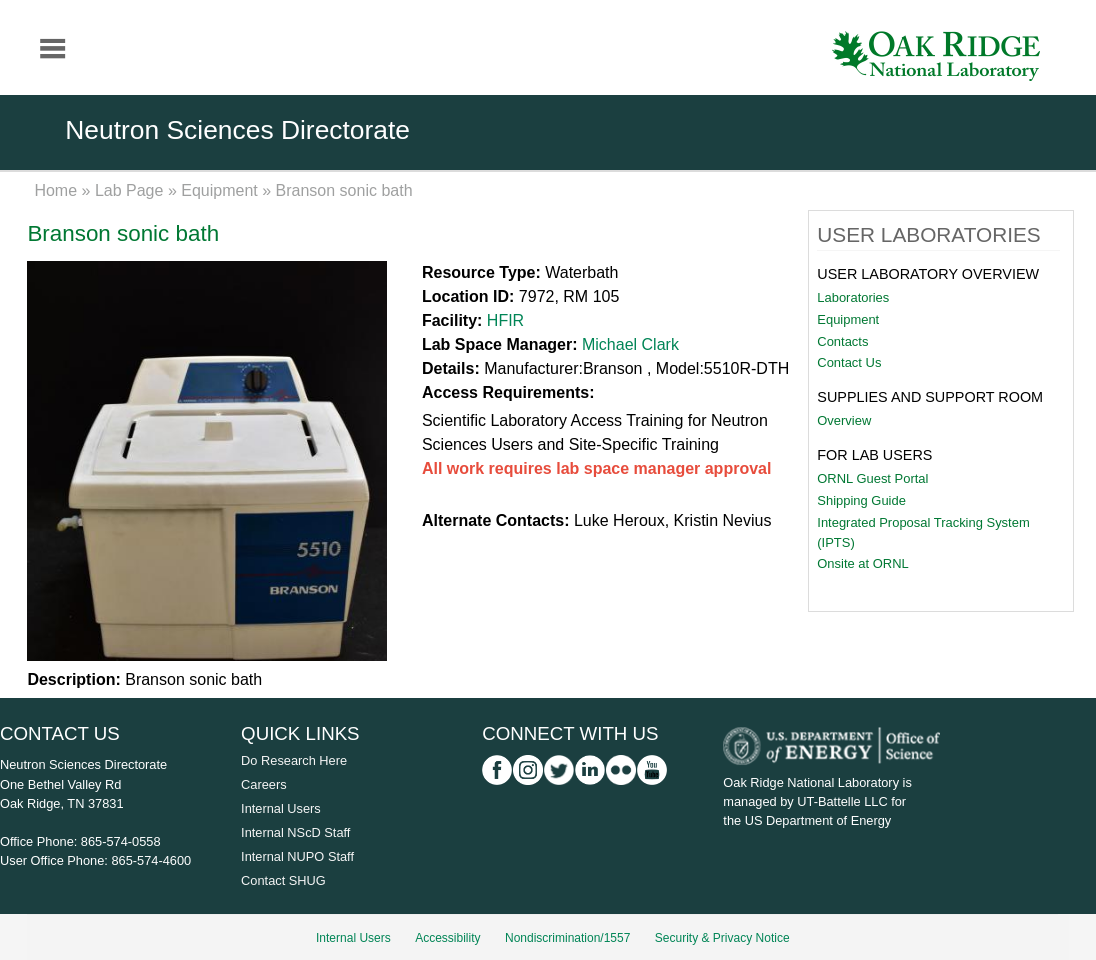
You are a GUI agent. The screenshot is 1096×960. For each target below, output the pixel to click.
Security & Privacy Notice (722, 938)
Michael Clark (630, 344)
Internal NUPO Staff (297, 856)
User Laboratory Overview (928, 274)
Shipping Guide (861, 500)
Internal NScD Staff (295, 832)
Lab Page (129, 190)
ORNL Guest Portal (872, 478)
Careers (264, 784)
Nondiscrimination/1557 (567, 938)
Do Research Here (294, 760)
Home (55, 190)
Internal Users (281, 808)
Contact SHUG (283, 880)
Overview (844, 420)
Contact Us (849, 362)
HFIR (505, 320)
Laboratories (853, 297)
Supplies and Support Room (930, 397)
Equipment (219, 190)
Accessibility (447, 938)
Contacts (842, 341)
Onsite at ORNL (862, 563)
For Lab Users (874, 455)
